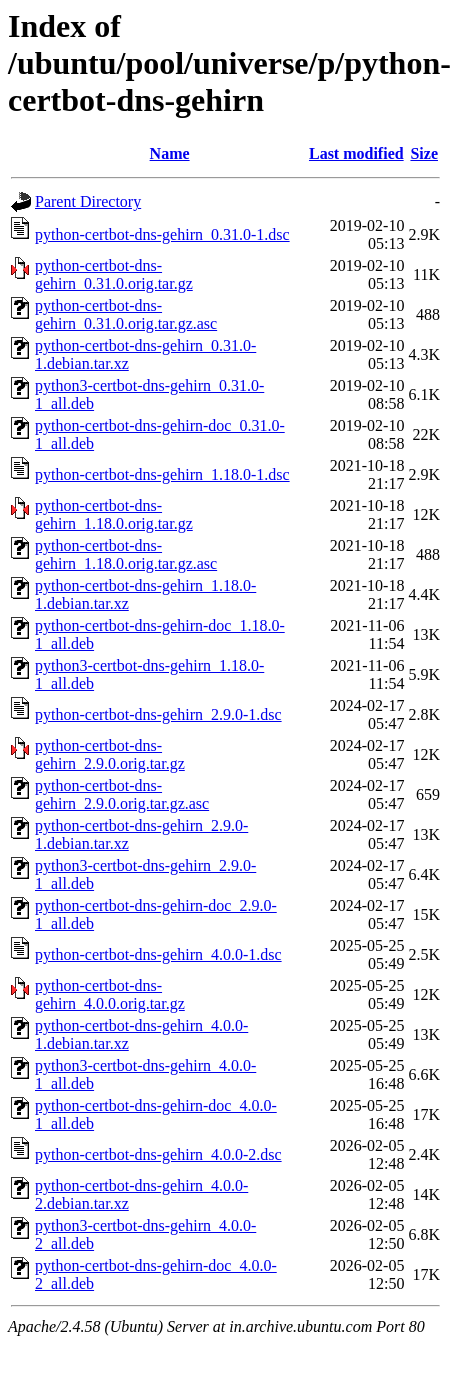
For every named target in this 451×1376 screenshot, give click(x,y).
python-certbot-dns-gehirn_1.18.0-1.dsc (162, 474)
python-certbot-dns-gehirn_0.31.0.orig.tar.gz (114, 274)
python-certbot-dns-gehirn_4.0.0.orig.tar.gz (110, 994)
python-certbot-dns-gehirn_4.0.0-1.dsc (158, 954)
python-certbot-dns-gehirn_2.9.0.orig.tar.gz (110, 754)
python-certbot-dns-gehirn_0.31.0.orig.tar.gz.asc (126, 314)
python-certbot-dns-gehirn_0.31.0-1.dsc (162, 234)
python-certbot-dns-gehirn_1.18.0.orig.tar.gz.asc (126, 554)
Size (424, 153)
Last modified (356, 153)
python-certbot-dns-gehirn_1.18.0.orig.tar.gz (114, 514)
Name (170, 153)
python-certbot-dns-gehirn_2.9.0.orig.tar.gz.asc (122, 794)
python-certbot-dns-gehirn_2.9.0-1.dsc (158, 714)
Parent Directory (88, 201)
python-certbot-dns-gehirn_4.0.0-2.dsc (158, 1154)
